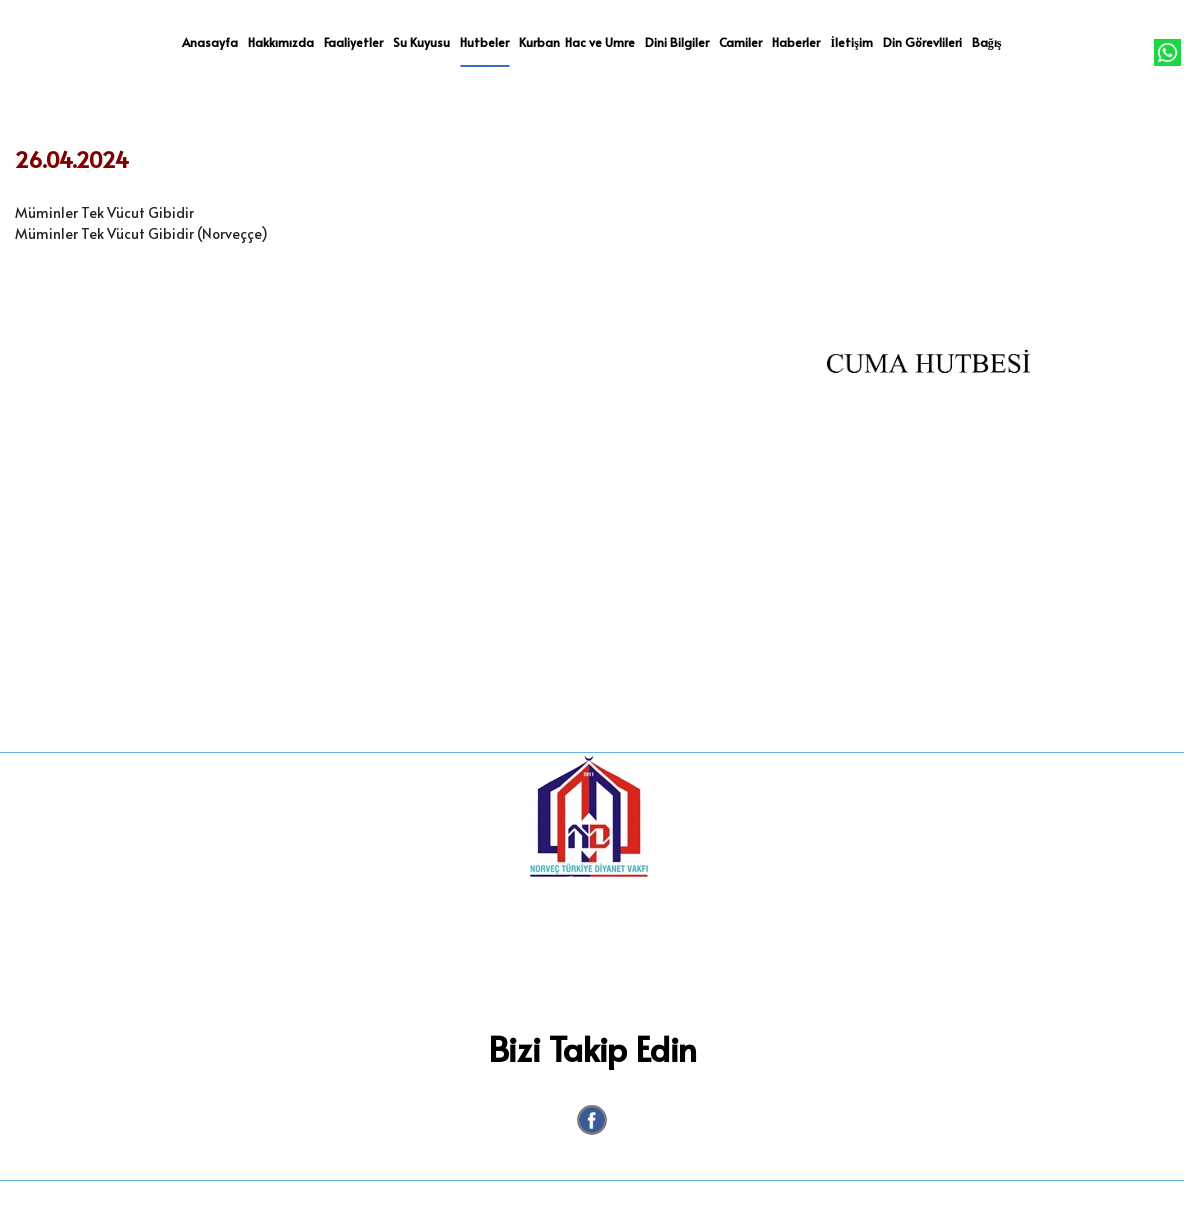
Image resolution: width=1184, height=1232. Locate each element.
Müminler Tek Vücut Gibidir (104, 212)
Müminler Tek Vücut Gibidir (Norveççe (138, 233)
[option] (928, 425)
